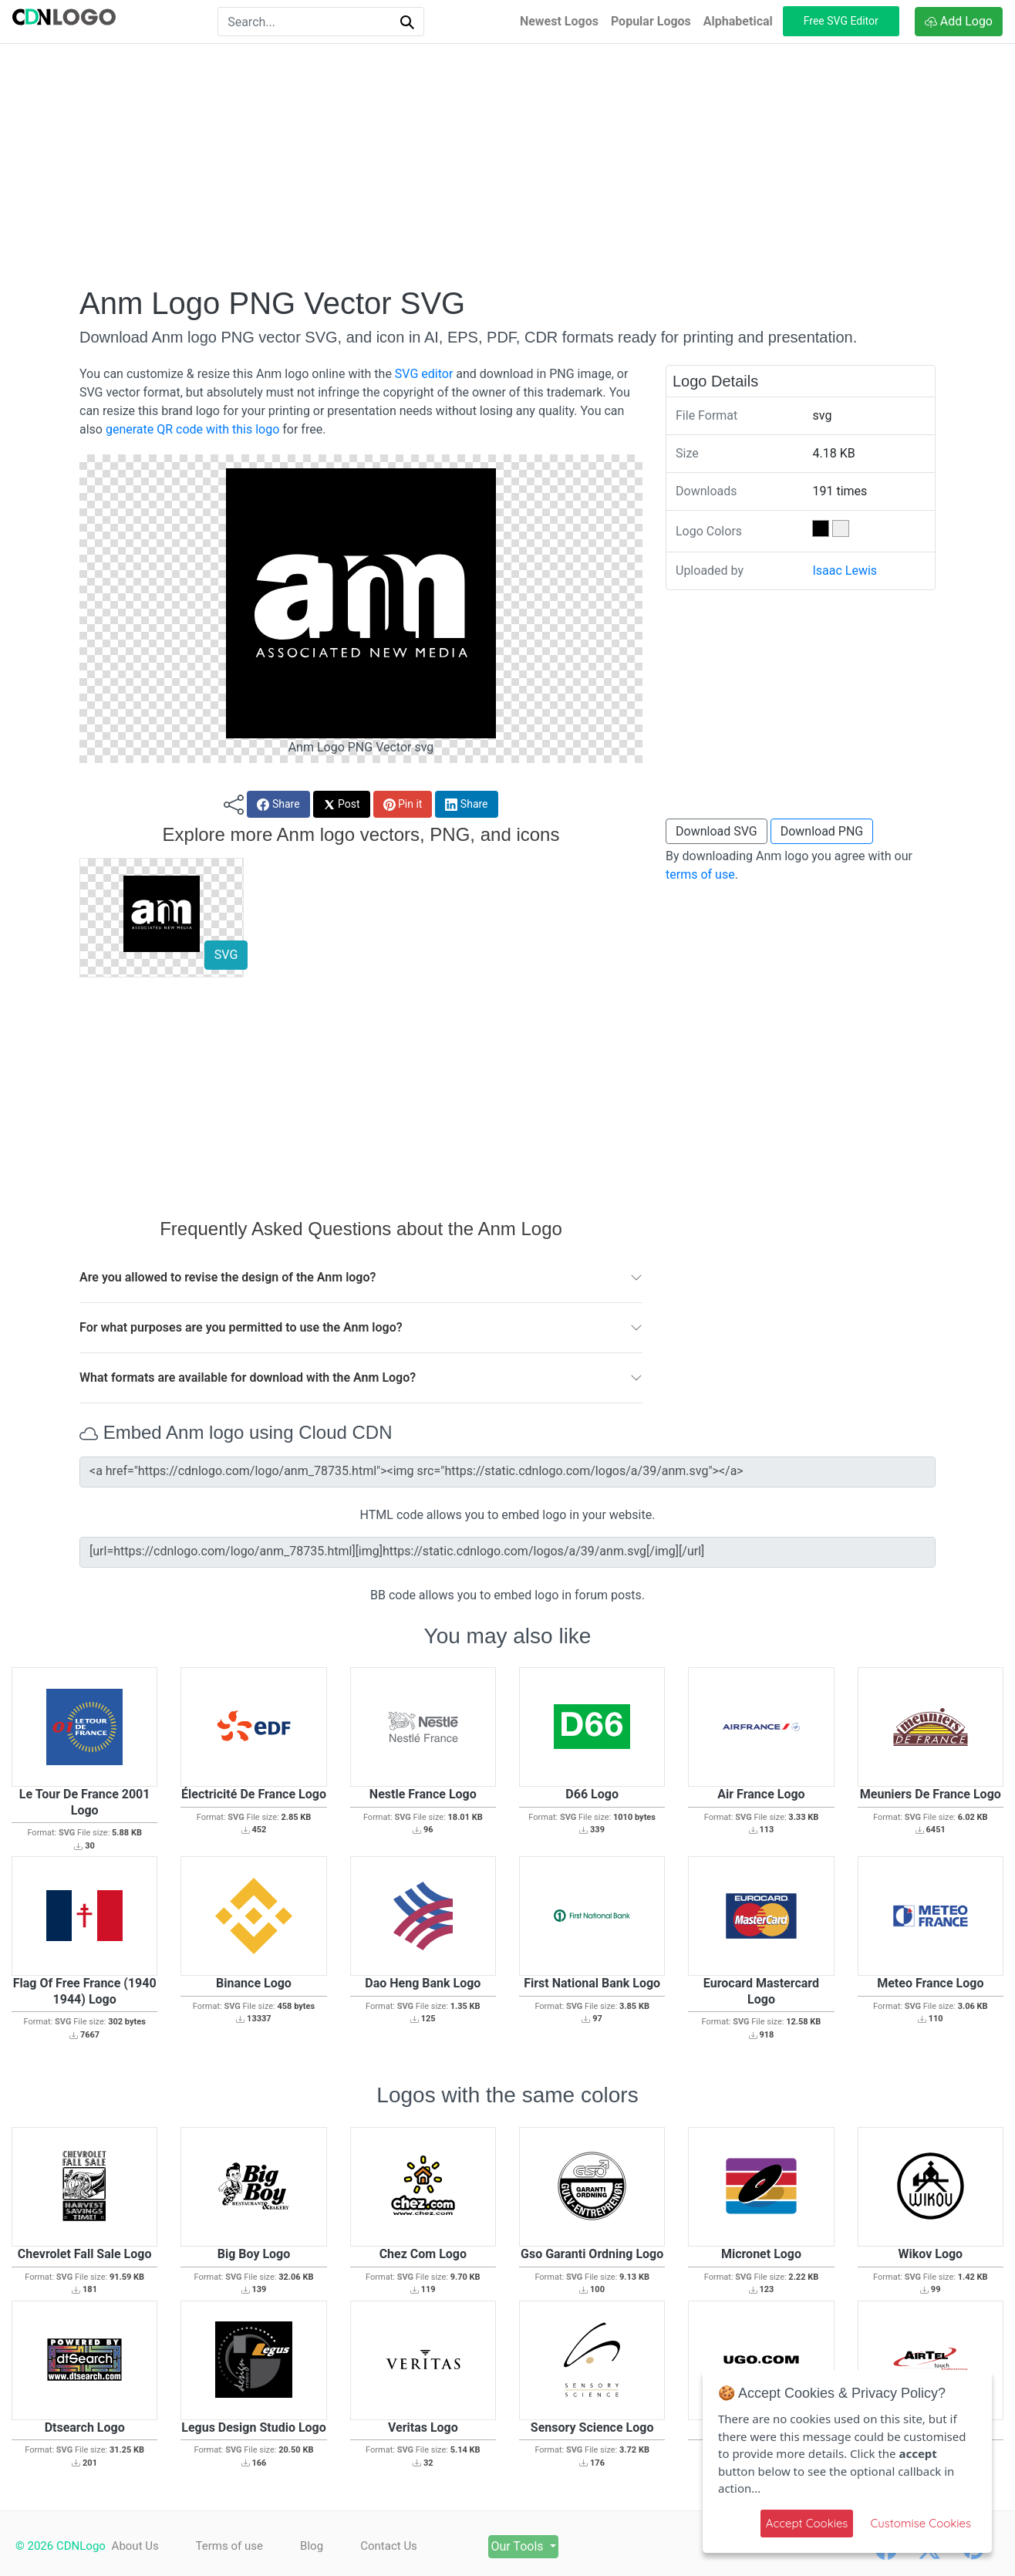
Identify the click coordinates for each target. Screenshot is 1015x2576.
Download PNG (822, 831)
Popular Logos (651, 21)
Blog (312, 2546)
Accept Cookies (807, 2523)
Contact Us (390, 2546)
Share (278, 804)
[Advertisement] (507, 164)
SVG (226, 954)
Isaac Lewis (844, 570)
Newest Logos (559, 21)
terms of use (700, 874)
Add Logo (959, 21)
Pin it (403, 804)
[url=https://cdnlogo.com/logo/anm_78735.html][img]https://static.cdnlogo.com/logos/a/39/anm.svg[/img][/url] (507, 1552)
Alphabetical (738, 21)
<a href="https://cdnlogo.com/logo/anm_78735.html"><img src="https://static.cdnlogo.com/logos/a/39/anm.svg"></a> (507, 1472)
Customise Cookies (920, 2523)
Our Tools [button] (520, 2546)
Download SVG (716, 831)
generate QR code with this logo (192, 429)
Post (341, 804)
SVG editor (424, 373)
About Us (135, 2546)
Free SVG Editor (841, 21)
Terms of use (229, 2546)
